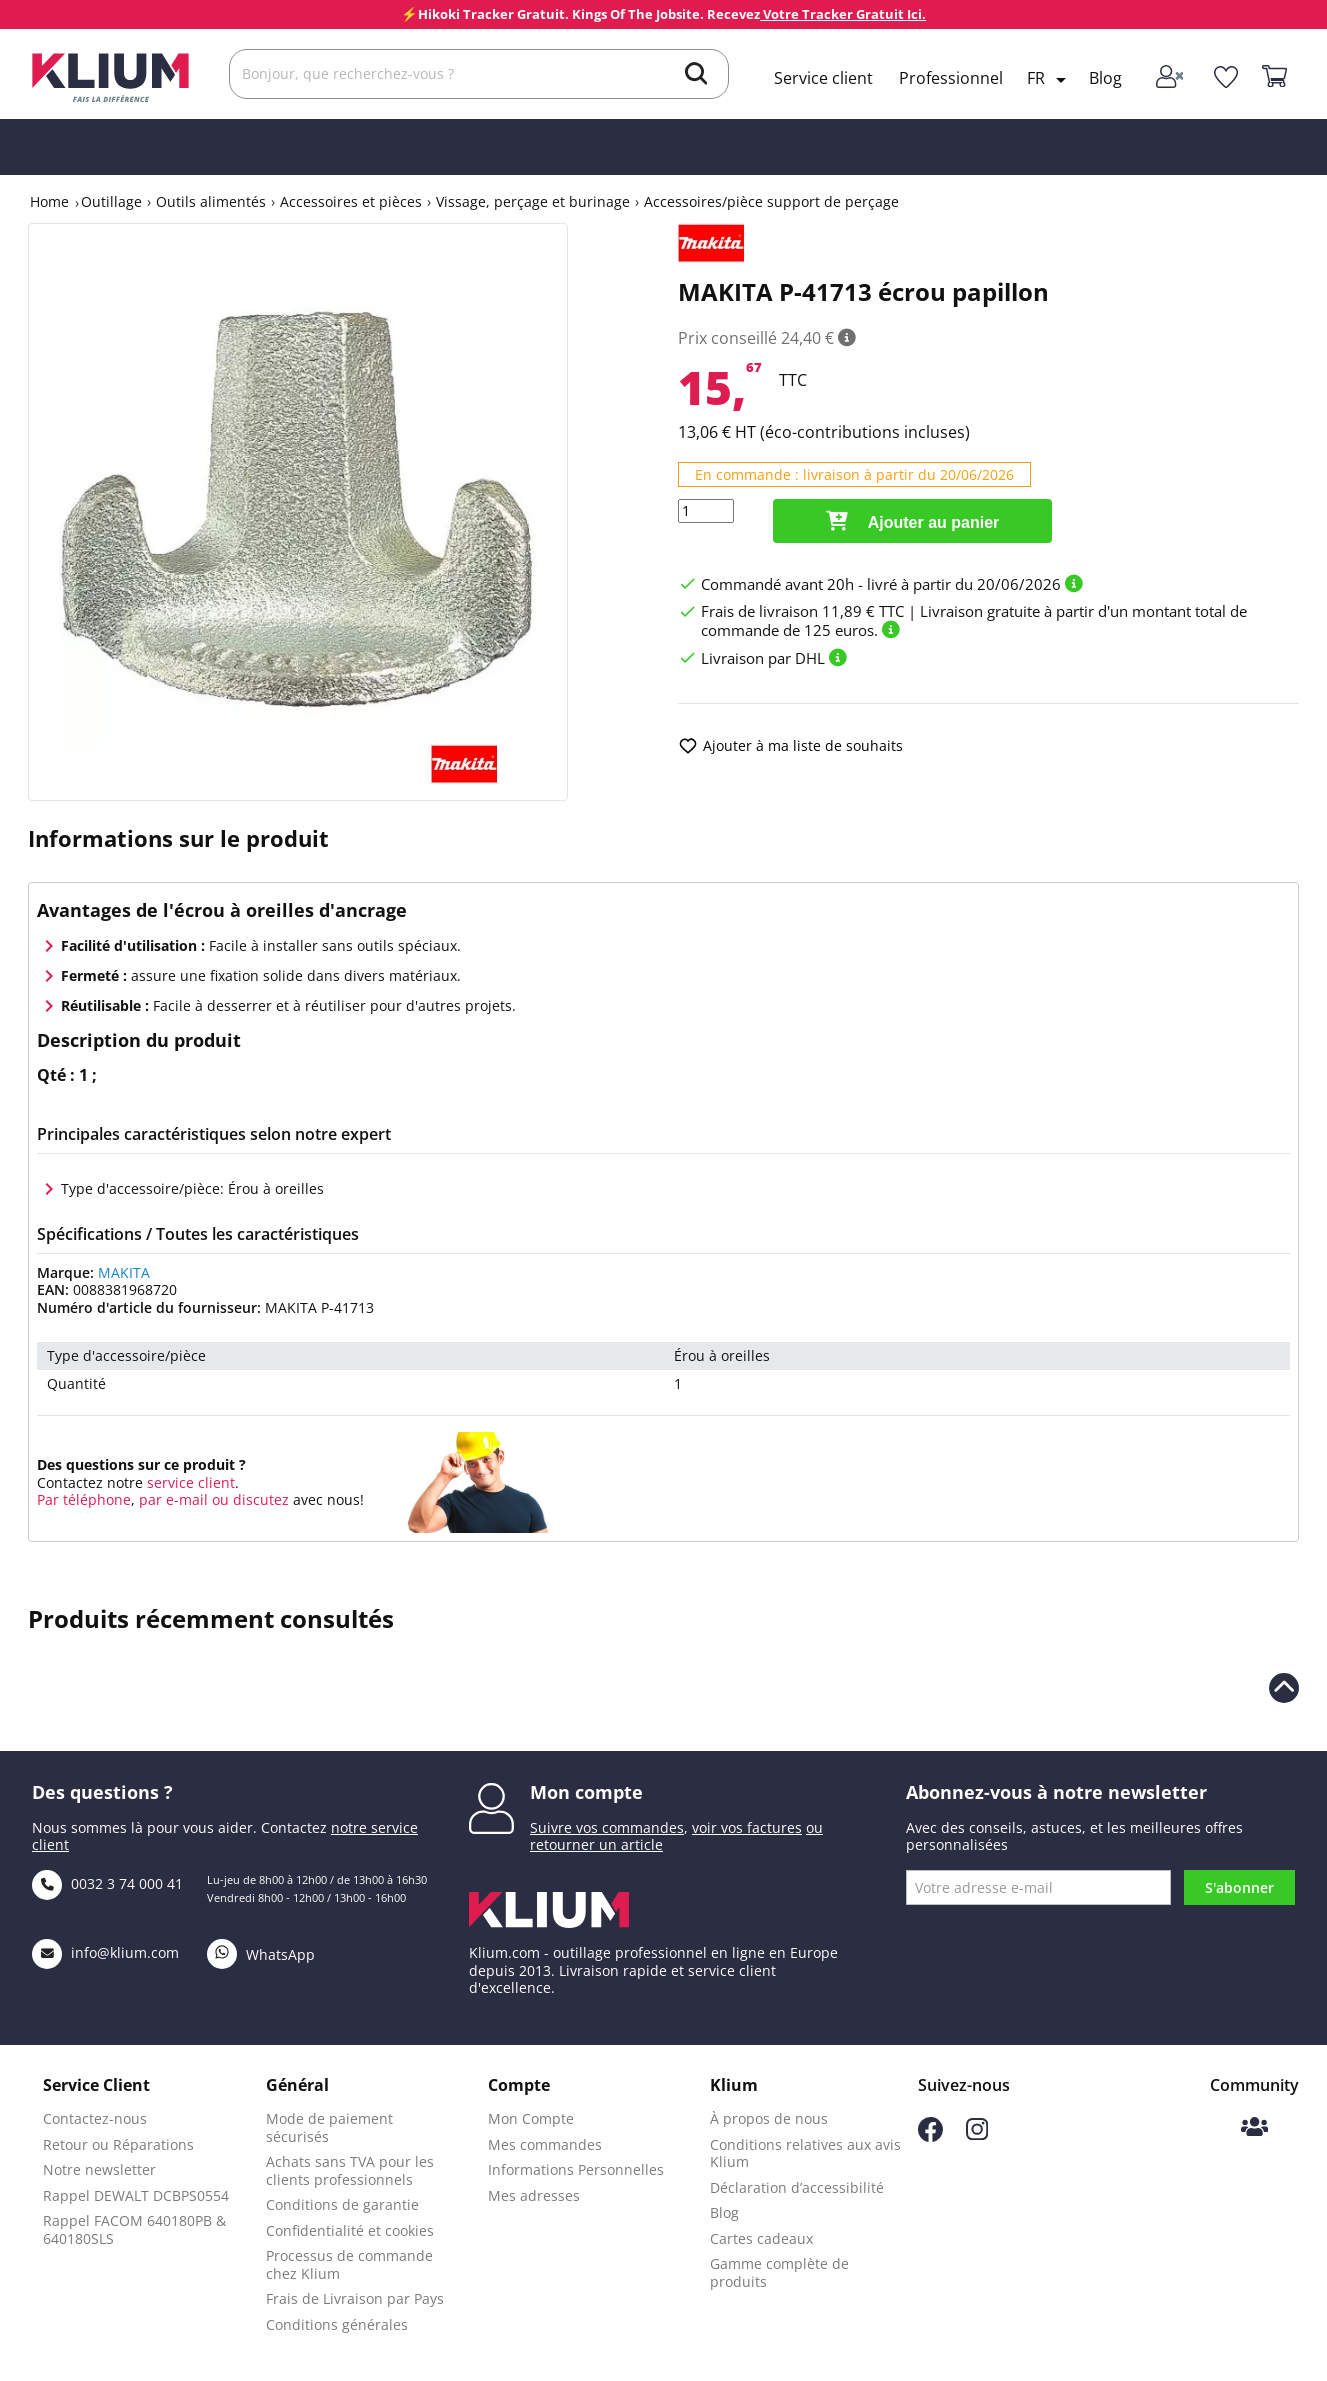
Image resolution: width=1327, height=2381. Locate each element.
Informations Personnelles (576, 2169)
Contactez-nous (95, 2118)
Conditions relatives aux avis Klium (805, 2153)
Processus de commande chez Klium (349, 2264)
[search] (696, 76)
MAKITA (124, 1272)
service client (189, 1482)
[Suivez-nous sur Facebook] (930, 2136)
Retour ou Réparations (118, 2144)
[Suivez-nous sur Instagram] (977, 2134)
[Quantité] (706, 511)
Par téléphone (84, 1499)
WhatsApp (261, 1954)
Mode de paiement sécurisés (329, 2127)
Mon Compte (531, 2118)
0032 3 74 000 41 (107, 1883)
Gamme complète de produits (779, 2272)
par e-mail (173, 1499)
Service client (823, 78)
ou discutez (250, 1499)
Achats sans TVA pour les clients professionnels (350, 2170)
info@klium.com (105, 1952)
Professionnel (951, 78)
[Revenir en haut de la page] (1284, 1688)
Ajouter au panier (912, 521)
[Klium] (110, 75)
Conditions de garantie (342, 2204)
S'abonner (1239, 1887)
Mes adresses (534, 2195)
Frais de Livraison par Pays (355, 2298)
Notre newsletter (99, 2169)
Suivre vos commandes (607, 1827)
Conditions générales (337, 2324)
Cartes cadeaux (761, 2238)
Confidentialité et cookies (350, 2230)
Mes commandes (545, 2144)
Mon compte (586, 1792)
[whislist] (1226, 77)
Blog (1105, 78)
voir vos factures (747, 1827)
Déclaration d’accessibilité (797, 2187)
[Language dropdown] (1050, 80)
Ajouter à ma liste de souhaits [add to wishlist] (790, 746)
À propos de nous (769, 2118)
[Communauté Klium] (1254, 2128)
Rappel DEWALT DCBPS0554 (136, 2195)
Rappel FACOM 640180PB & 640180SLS (134, 2229)
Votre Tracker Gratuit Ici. (843, 14)
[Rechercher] (479, 74)
